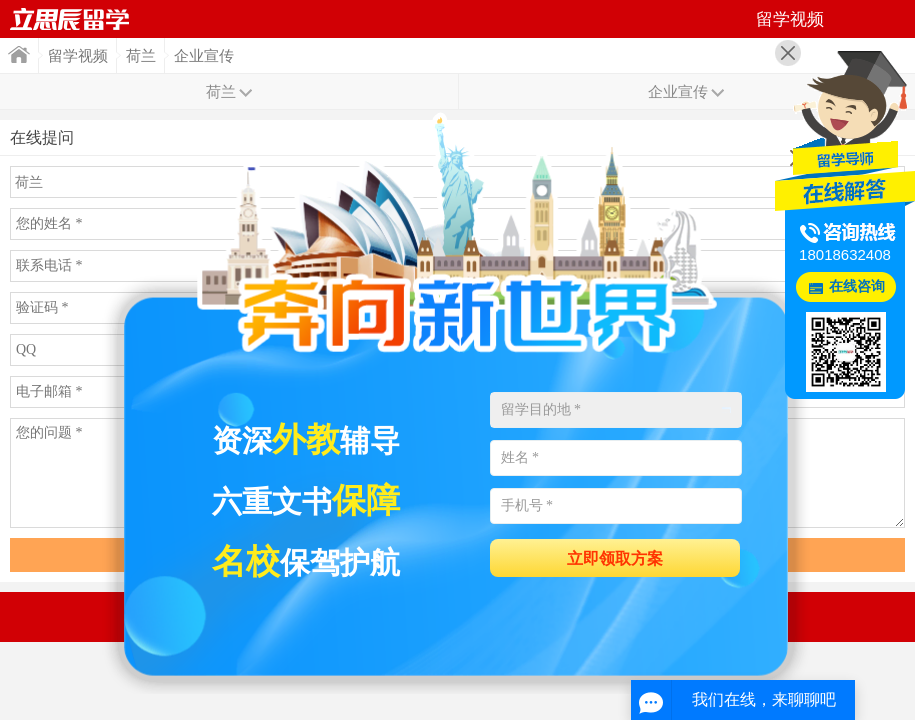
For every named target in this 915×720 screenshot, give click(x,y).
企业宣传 (204, 56)
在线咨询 (857, 286)
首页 (70, 19)
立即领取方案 (615, 558)
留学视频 (78, 56)
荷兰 (141, 56)
